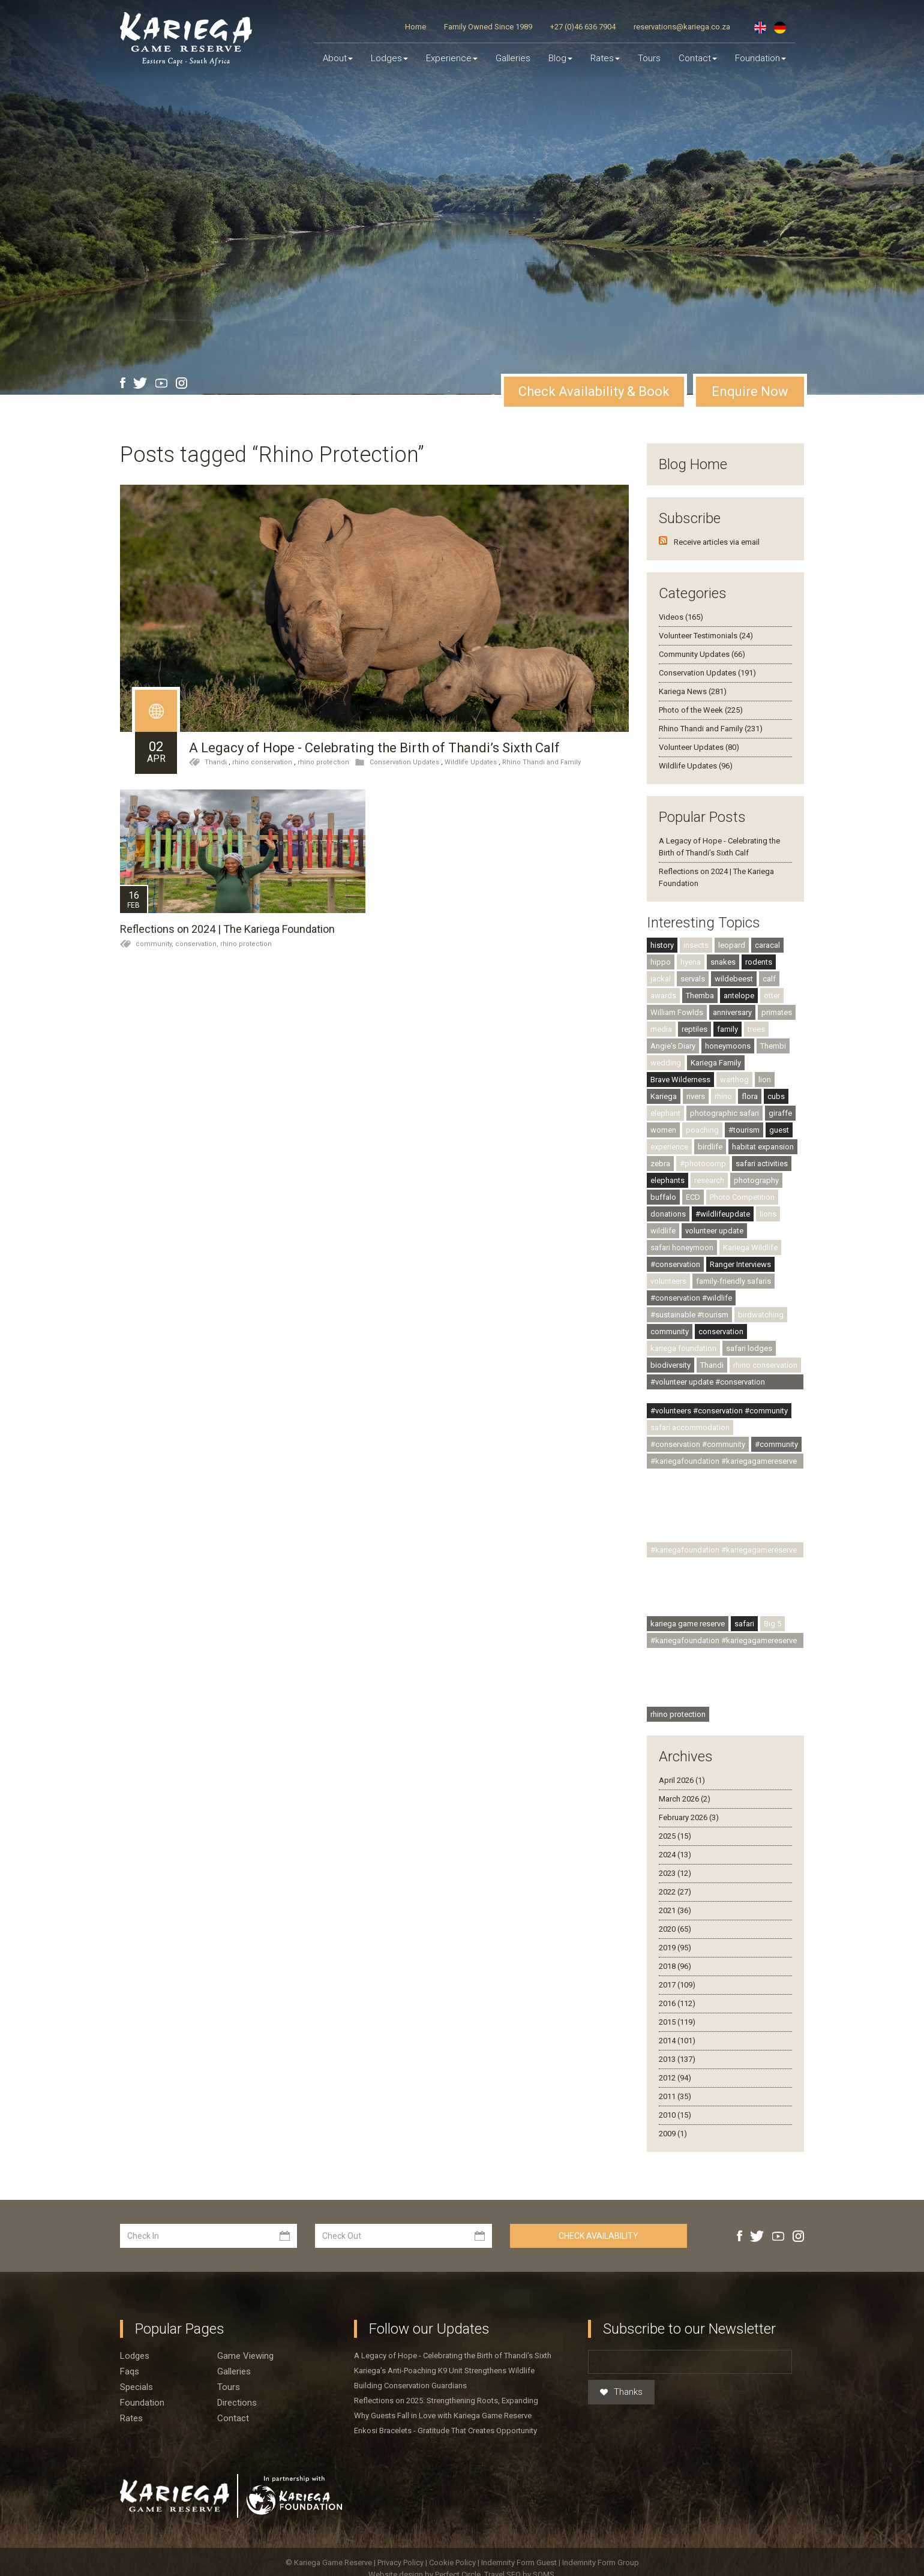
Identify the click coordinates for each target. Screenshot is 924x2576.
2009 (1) (673, 2133)
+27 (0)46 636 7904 (583, 26)
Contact (698, 58)
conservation (720, 1331)
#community (776, 1444)
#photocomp (703, 1163)
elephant (665, 1113)
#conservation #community (697, 1444)
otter (772, 995)
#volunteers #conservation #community (719, 1410)
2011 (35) (675, 2096)
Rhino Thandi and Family (541, 762)
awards (663, 995)
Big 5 (772, 1623)
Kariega (663, 1096)
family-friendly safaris (733, 1281)
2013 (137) (677, 2059)
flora (750, 1096)
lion (764, 1079)
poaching (702, 1129)
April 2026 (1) (682, 1780)
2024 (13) (675, 1854)
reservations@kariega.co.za (682, 26)
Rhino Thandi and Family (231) (711, 728)
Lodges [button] (389, 58)
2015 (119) (677, 2021)
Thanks (621, 2392)
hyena (690, 961)
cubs (776, 1096)
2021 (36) (675, 1910)
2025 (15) (675, 1836)
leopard (731, 945)
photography (756, 1180)
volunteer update (714, 1230)
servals (692, 978)
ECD (693, 1197)
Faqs (129, 2371)
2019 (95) (675, 1947)
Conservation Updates (404, 762)
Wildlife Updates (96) (696, 765)
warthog (734, 1079)
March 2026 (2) (684, 1798)
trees (756, 1029)
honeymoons (728, 1045)
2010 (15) (675, 2114)
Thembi (773, 1045)
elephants (667, 1180)
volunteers (668, 1281)
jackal (660, 978)
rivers (695, 1096)
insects (696, 945)
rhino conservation (262, 762)
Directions (237, 2402)
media (661, 1029)
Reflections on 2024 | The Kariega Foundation (227, 929)
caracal (767, 945)
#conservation (675, 1264)
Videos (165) (681, 617)
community (669, 1331)
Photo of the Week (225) (701, 709)
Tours (649, 58)
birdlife (710, 1146)
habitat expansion (763, 1146)
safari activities (762, 1163)
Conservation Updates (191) (707, 672)
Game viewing (245, 2355)
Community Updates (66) (702, 654)
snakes (723, 961)
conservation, (197, 944)
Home (415, 26)
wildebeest (734, 978)
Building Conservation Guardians (410, 2385)
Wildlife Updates (471, 762)
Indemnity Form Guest (519, 2562)
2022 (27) (675, 1891)
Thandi (216, 762)
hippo (660, 961)
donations (668, 1213)
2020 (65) (675, 1929)
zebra (660, 1163)
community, (155, 944)
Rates (605, 58)
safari (744, 1623)
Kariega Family (716, 1062)
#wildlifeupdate (722, 1213)
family (727, 1029)
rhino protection (323, 762)
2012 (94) (675, 2077)
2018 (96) (675, 1966)
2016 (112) (677, 2003)
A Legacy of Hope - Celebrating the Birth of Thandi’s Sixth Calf (374, 747)
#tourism (744, 1129)
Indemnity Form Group (600, 2562)
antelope (739, 995)
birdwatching (761, 1314)
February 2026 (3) (689, 1817)
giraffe (780, 1113)
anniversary (732, 1012)
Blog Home (693, 464)
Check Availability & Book (594, 391)
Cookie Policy (453, 2562)
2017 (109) (677, 1984)
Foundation (760, 58)
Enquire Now (750, 391)
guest (779, 1129)
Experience (452, 58)
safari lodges (749, 1348)
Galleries (513, 58)
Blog (560, 58)
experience (669, 1146)
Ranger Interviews (740, 1264)
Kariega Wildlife (750, 1247)
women (663, 1129)
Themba (700, 995)
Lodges (134, 2355)
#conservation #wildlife (691, 1297)
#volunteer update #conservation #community (707, 1383)
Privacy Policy (401, 2562)
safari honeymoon (681, 1247)
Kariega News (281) (693, 691)
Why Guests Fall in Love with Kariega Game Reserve (443, 2415)
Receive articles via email (717, 542)
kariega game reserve (687, 1623)
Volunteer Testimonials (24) (706, 635)
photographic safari (724, 1113)
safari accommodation (690, 1427)
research (709, 1180)
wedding (665, 1062)
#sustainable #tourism (689, 1314)
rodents (758, 961)
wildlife (663, 1230)
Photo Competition (742, 1197)
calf (769, 978)
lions (768, 1213)
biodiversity (670, 1365)
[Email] (690, 2362)
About (338, 58)
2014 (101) (677, 2040)
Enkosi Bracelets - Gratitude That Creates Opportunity (445, 2430)
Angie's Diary (672, 1045)
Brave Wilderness (680, 1079)
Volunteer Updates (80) (699, 747)
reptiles (694, 1029)
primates (776, 1012)
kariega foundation (683, 1348)
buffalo (663, 1197)
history (662, 945)
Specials (136, 2387)
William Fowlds (676, 1012)
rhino (723, 1096)
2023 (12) (675, 1873)
